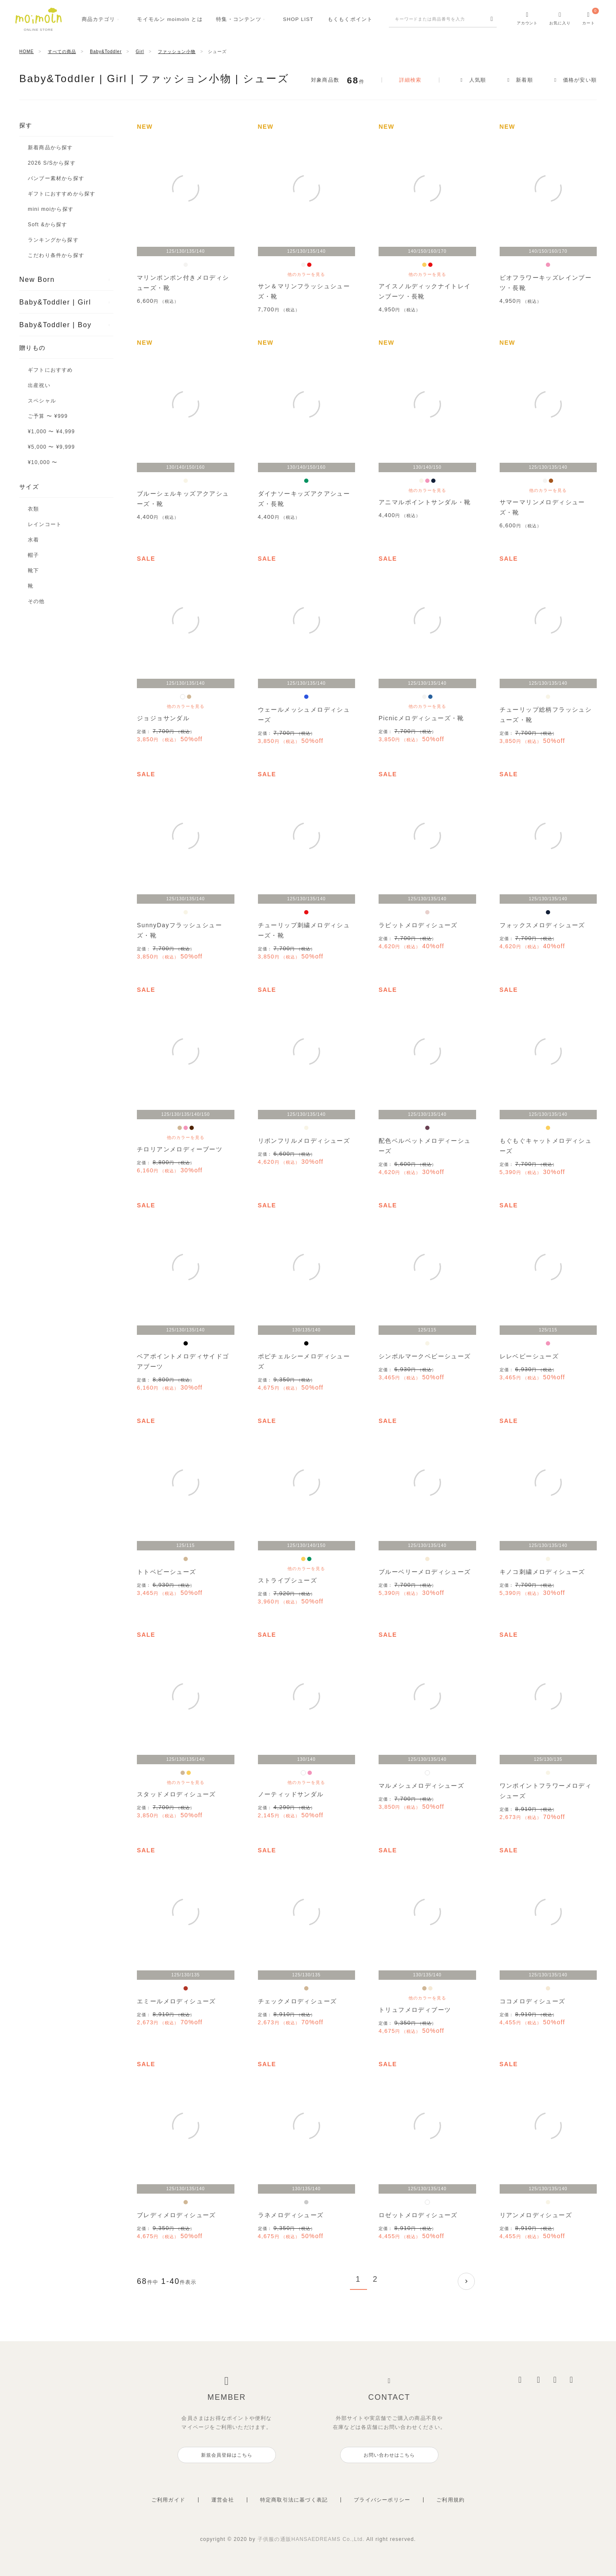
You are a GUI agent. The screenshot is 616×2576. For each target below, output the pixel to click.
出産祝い (39, 385)
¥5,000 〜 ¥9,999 (51, 447)
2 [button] (375, 2279)
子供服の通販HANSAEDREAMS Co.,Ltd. (312, 2539)
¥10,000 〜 (43, 462)
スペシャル (42, 401)
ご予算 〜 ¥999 (48, 416)
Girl (140, 51)
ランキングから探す (53, 240)
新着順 (524, 80)
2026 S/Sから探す (52, 163)
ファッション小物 (176, 51)
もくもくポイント (350, 19)
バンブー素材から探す (56, 178)
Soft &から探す (48, 225)
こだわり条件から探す (56, 255)
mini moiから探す (51, 209)
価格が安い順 (580, 80)
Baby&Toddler (105, 51)
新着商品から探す (50, 148)
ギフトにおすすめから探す (61, 194)
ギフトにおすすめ (50, 370)
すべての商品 (62, 51)
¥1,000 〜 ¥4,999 (51, 432)
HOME (26, 51)
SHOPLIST (298, 19)
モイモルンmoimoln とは (169, 19)
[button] (466, 2281)
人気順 (477, 80)
